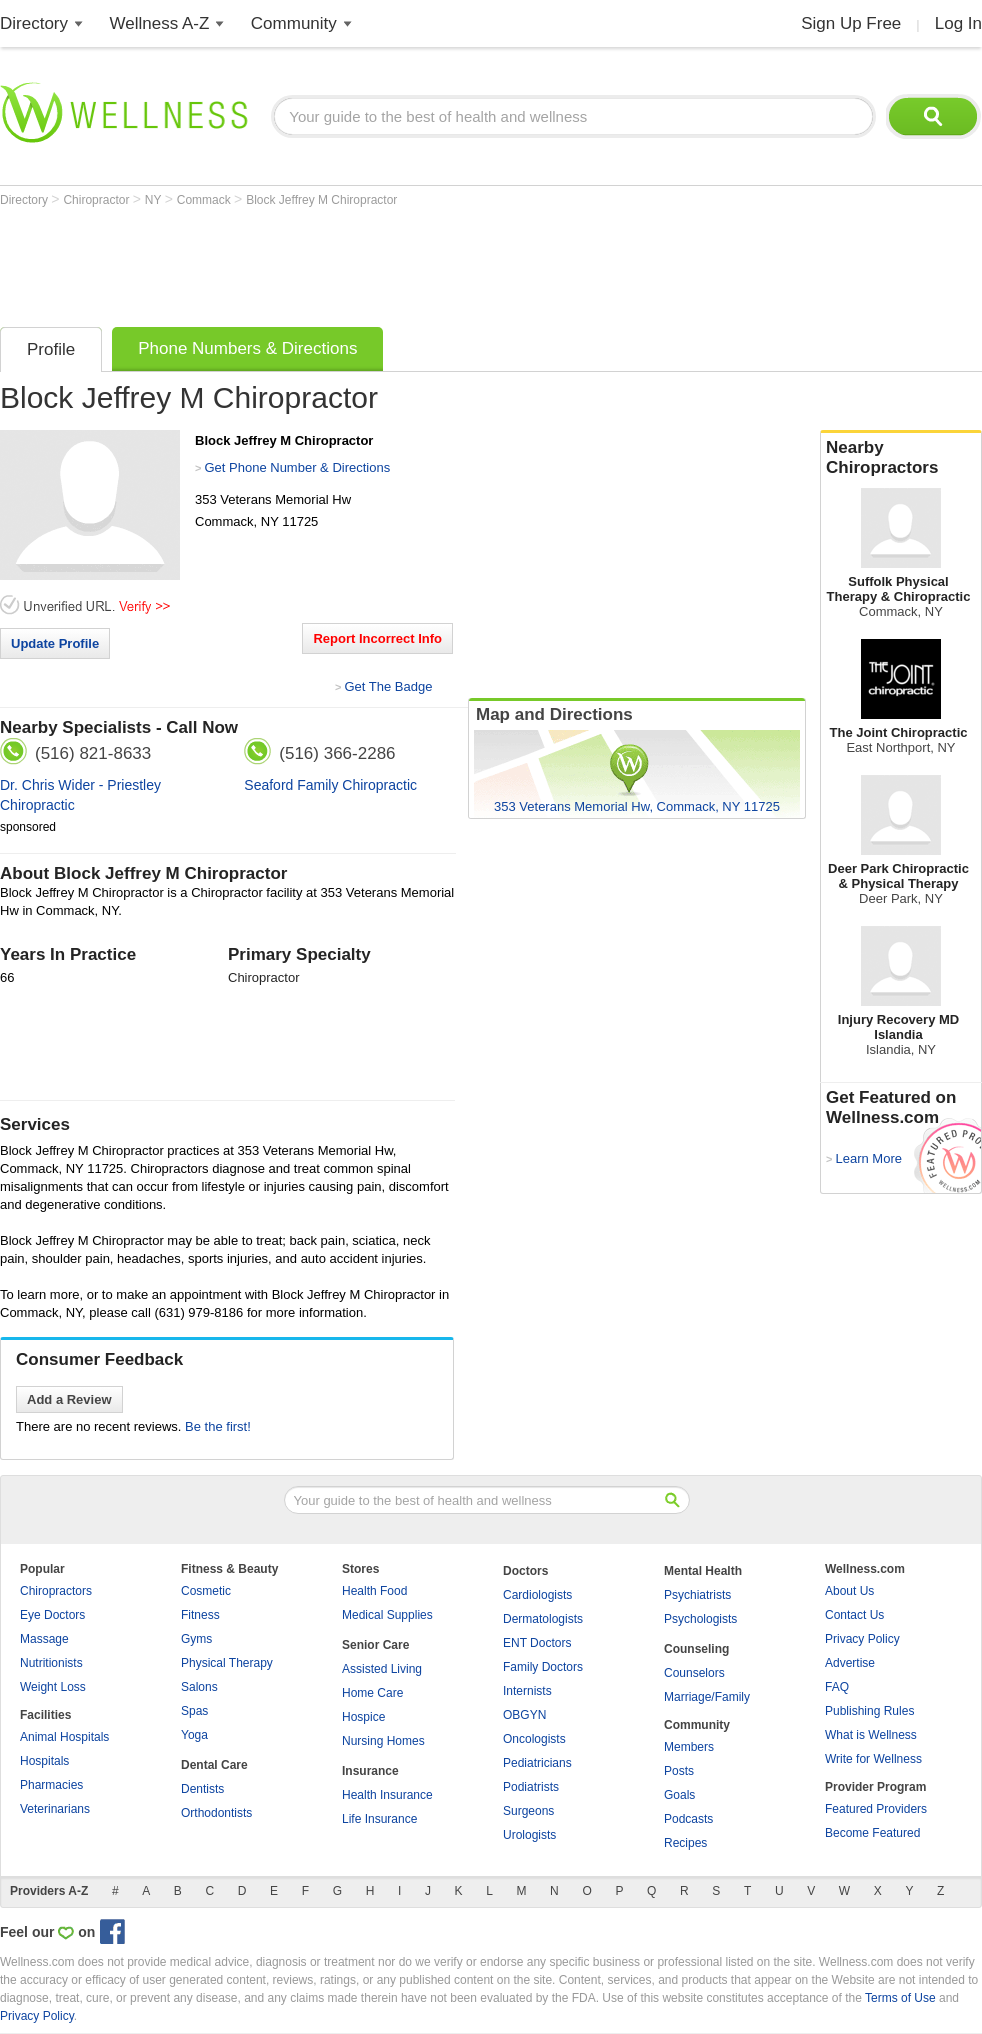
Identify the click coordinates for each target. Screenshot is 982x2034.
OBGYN (524, 1715)
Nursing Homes (383, 1741)
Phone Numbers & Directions (247, 348)
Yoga (194, 1735)
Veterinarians (55, 1809)
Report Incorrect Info (377, 638)
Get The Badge (388, 686)
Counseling (696, 1649)
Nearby (901, 458)
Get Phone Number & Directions (297, 467)
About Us (849, 1591)
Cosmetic (206, 1591)
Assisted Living (382, 1669)
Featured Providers (876, 1809)
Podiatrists (531, 1787)
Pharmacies (51, 1785)
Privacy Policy (862, 1639)
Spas (194, 1711)
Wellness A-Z (160, 23)
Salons (199, 1687)
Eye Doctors (52, 1615)
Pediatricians (537, 1763)
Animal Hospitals (64, 1737)
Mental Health (703, 1571)
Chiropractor (97, 200)
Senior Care (375, 1645)
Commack (205, 200)
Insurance (370, 1771)
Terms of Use (900, 1998)
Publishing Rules (869, 1711)
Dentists (202, 1789)
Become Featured (872, 1833)
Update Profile (55, 643)
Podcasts (688, 1819)
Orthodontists (216, 1813)
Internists (527, 1691)
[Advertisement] (364, 262)
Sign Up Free (851, 23)
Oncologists (534, 1739)
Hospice (363, 1717)
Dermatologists (543, 1619)
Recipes (685, 1843)
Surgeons (528, 1811)
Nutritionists (51, 1663)
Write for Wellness (873, 1759)
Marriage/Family (707, 1697)
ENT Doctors (537, 1643)
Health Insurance (387, 1795)
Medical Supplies (387, 1615)
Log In (958, 23)
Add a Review (69, 1399)
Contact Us (854, 1615)
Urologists (529, 1835)
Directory (34, 23)
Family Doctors (543, 1667)
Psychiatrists (697, 1595)
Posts (679, 1771)
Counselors (694, 1673)
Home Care (372, 1693)
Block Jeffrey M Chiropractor (321, 200)
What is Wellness (871, 1735)
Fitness (200, 1615)
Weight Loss (53, 1687)
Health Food (374, 1591)
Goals (679, 1795)
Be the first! (218, 1426)
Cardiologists (537, 1595)
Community (294, 23)
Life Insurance (379, 1819)
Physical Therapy (227, 1663)
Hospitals (44, 1761)
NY (155, 200)
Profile (51, 349)
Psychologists (700, 1619)
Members (689, 1747)
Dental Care (214, 1765)
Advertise (850, 1663)
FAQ (837, 1687)
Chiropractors (56, 1591)
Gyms (196, 1639)
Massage (44, 1639)
